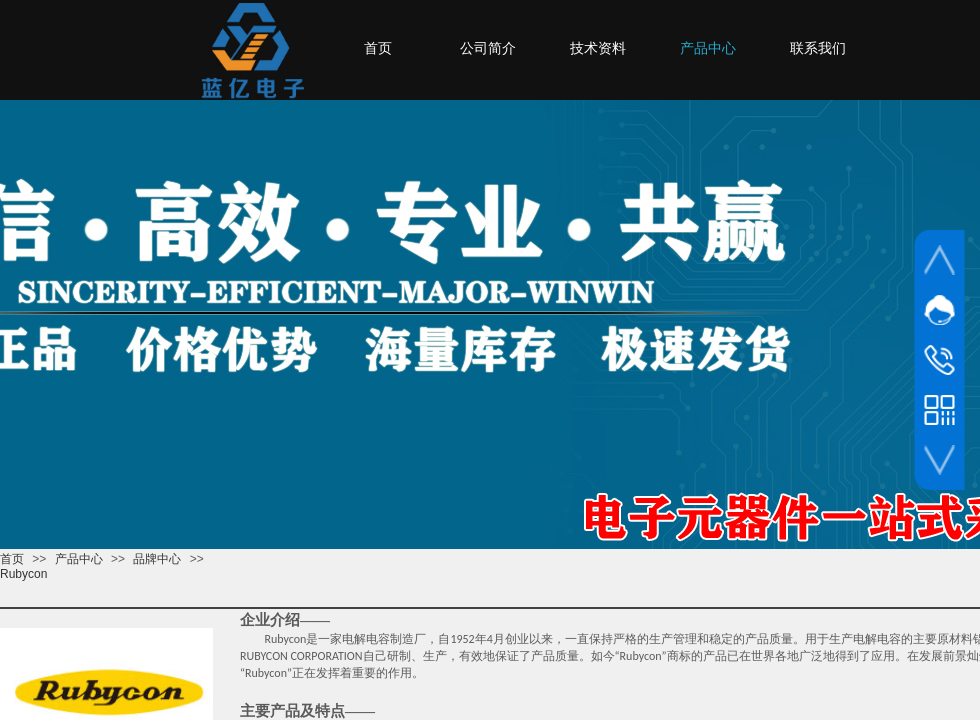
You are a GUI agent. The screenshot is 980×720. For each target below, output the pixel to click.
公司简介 (488, 48)
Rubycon (23, 574)
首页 (12, 559)
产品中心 (79, 559)
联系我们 (818, 48)
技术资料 (598, 48)
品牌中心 (157, 559)
